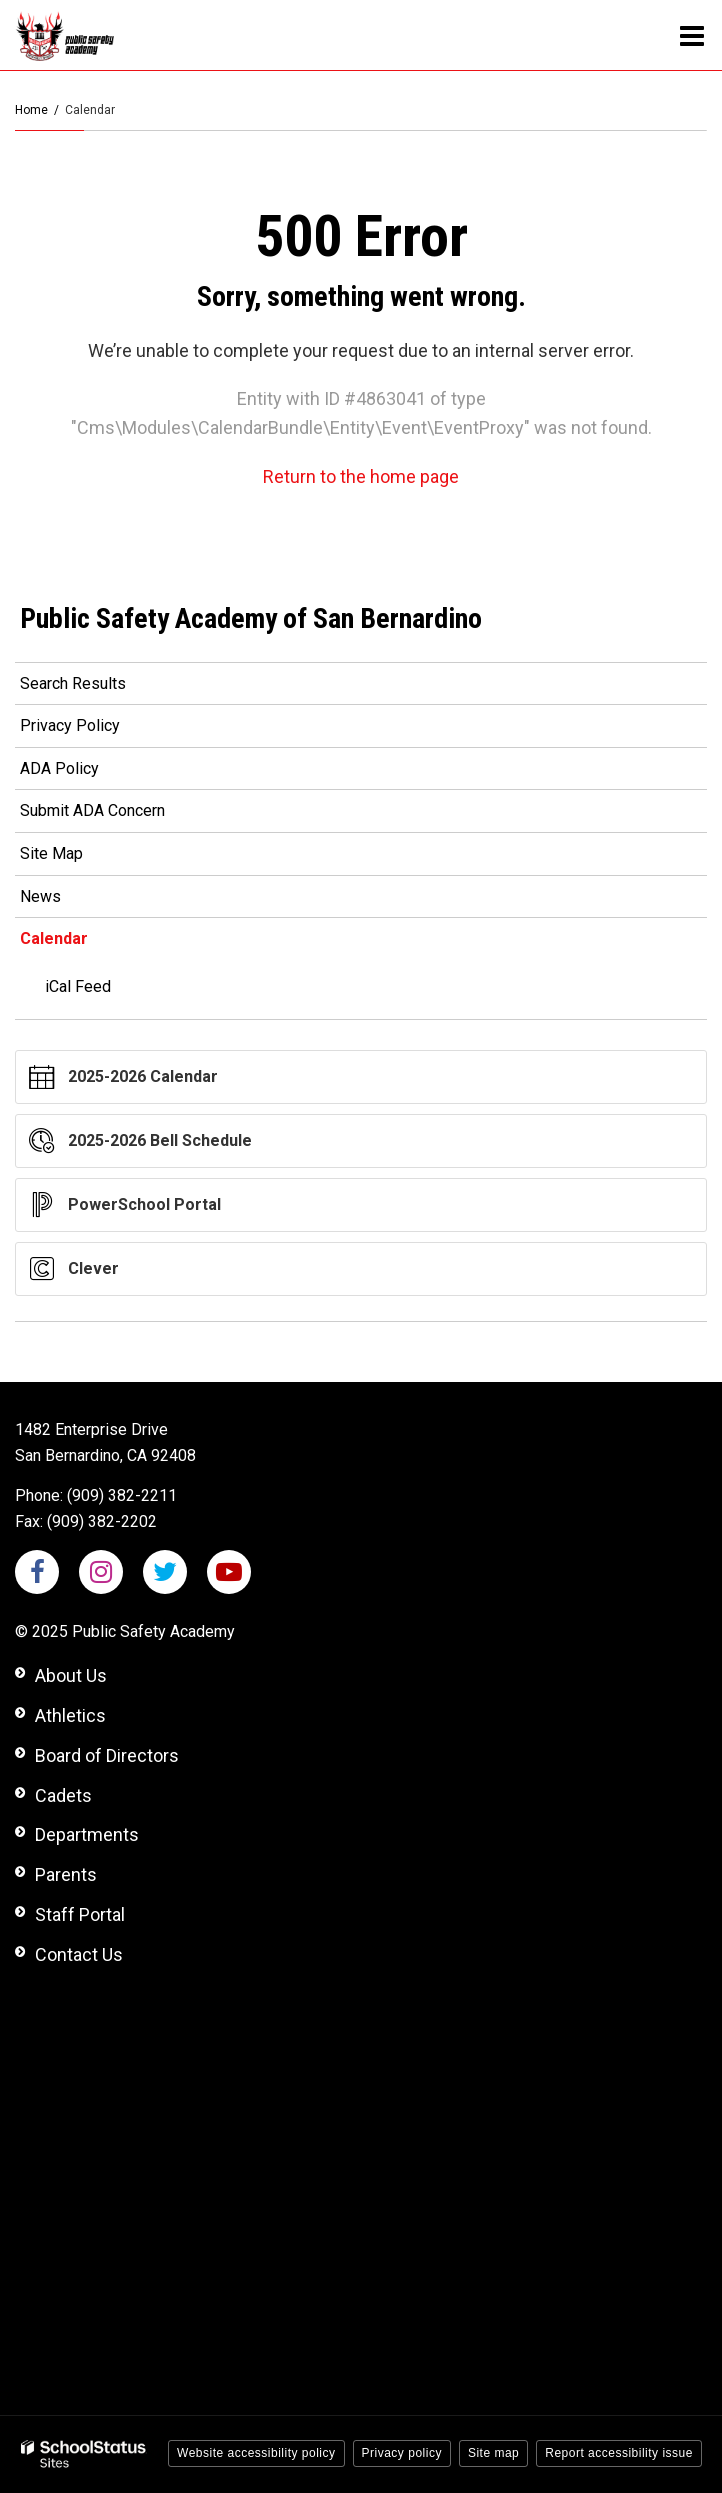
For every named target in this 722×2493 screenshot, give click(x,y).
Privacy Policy (70, 725)
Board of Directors (107, 1755)
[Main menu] (692, 35)
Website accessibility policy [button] (256, 2453)
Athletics (70, 1715)
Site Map (51, 853)
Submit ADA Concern (92, 810)
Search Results (73, 683)
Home (31, 110)
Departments (87, 1834)
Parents (66, 1874)
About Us (71, 1675)
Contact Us (79, 1954)
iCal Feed (78, 986)
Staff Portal (80, 1914)
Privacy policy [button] (402, 2453)
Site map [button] (493, 2453)
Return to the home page (361, 476)
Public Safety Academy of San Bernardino (251, 618)
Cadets (63, 1795)
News (40, 896)
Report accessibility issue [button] (619, 2453)
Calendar (54, 938)
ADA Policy (59, 768)
